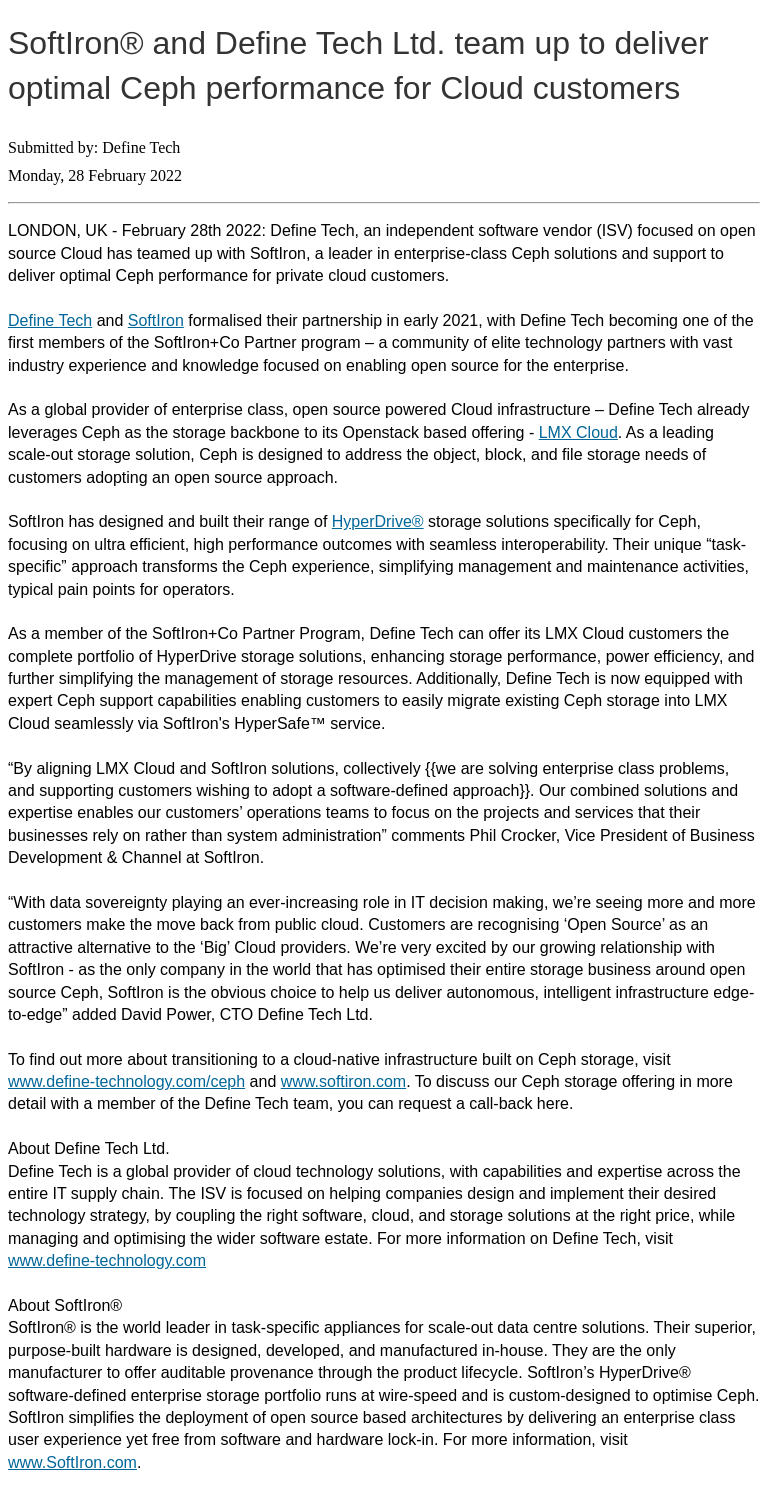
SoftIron (156, 320)
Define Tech (50, 320)
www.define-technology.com (107, 1260)
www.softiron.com (343, 1081)
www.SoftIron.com (72, 1462)
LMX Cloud (578, 432)
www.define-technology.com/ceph (126, 1081)
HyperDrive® (378, 521)
